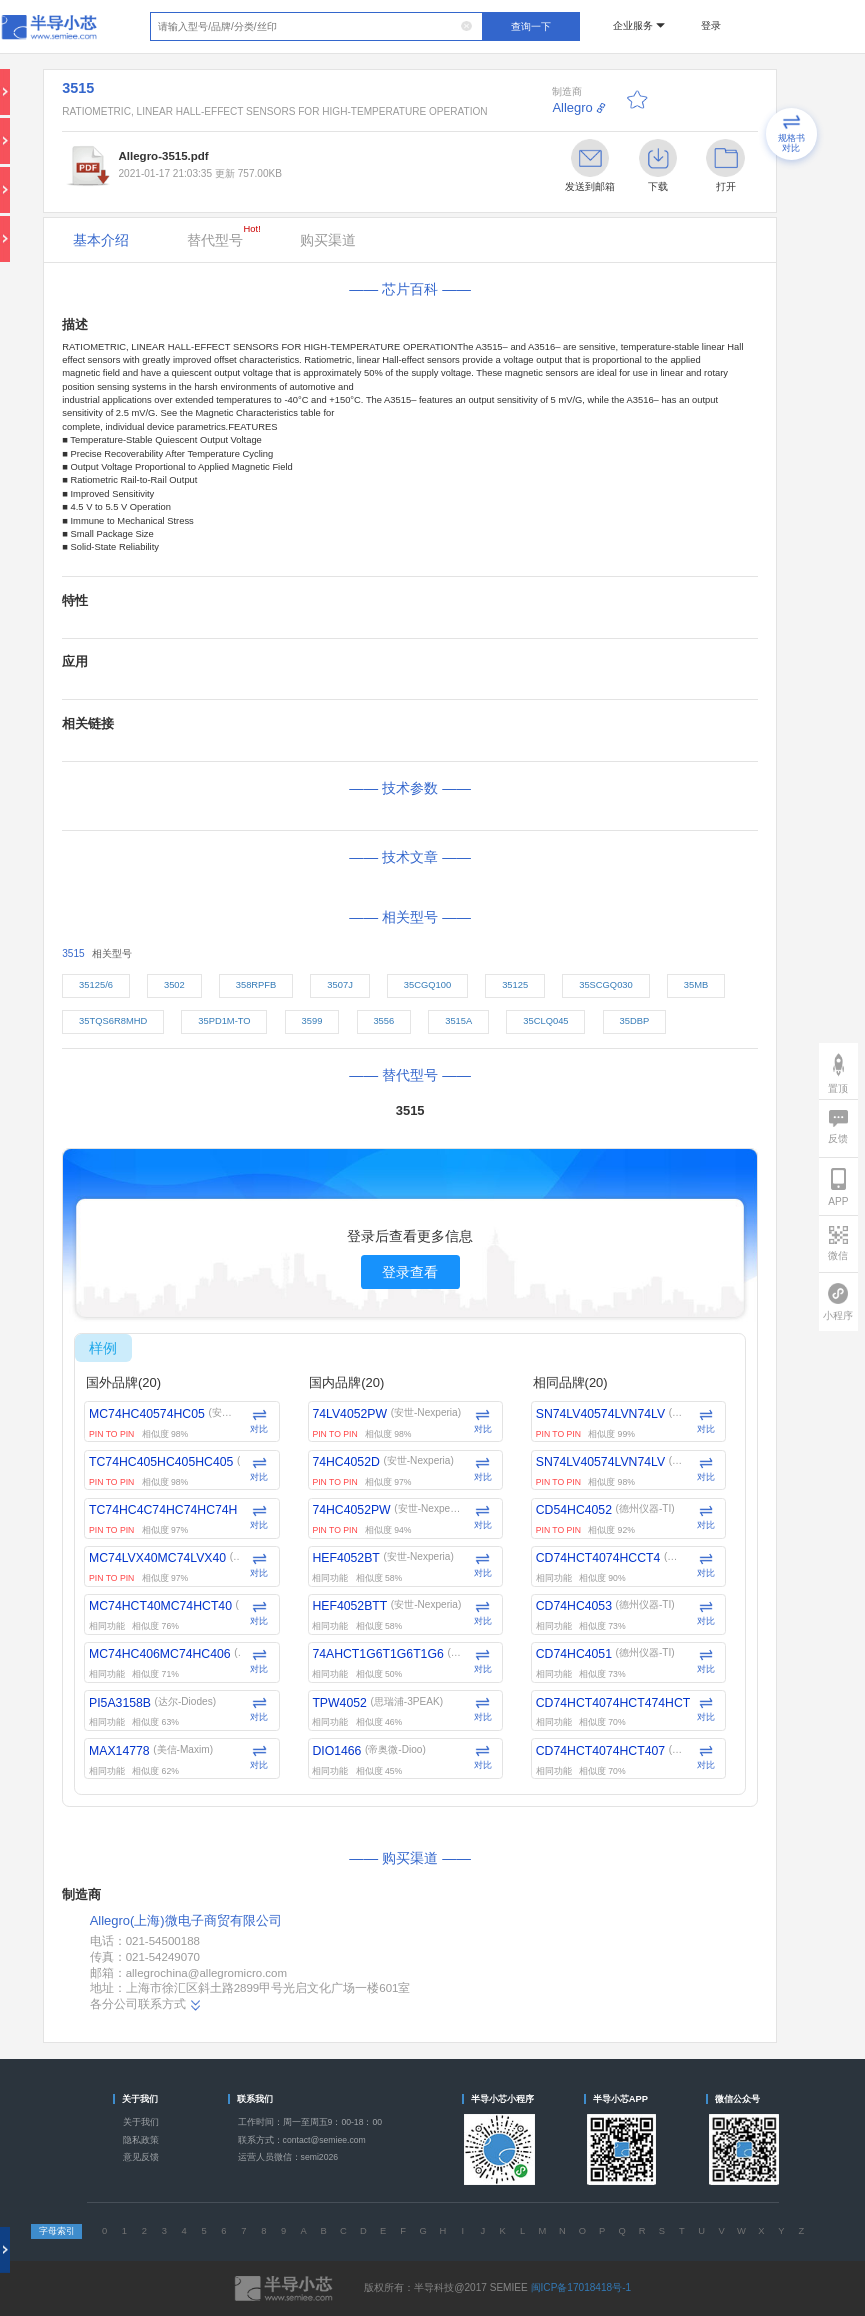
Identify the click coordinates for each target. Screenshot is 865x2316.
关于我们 (141, 2122)
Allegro (572, 107)
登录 (711, 25)
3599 (312, 1021)
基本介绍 (101, 240)
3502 (174, 985)
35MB (696, 985)
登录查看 (410, 1272)
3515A (458, 1021)
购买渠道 (328, 240)
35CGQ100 (427, 985)
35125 (515, 985)
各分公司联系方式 (146, 2004)
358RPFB (256, 985)
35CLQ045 (545, 1021)
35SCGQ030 (606, 985)
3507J (340, 985)
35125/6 (96, 985)
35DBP (635, 1021)
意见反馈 (141, 2157)
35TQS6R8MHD (113, 1021)
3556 (383, 1021)
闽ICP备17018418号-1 (581, 2287)
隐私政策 (141, 2140)
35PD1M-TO (224, 1021)
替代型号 (224, 236)
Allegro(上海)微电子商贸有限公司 (186, 1921)
